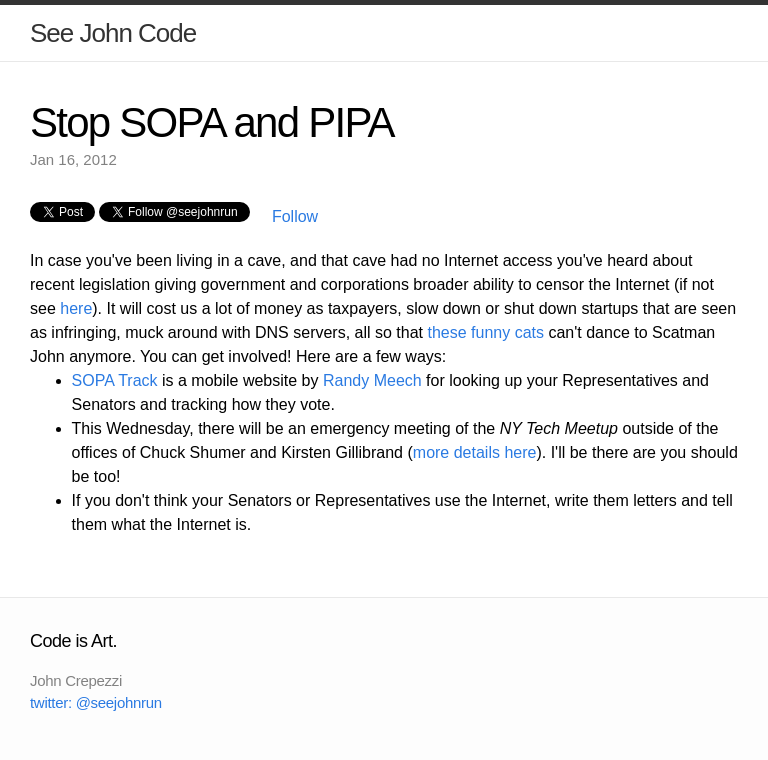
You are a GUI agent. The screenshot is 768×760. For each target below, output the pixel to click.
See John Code (113, 33)
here (76, 308)
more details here (475, 452)
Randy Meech (372, 380)
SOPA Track (115, 380)
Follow (292, 216)
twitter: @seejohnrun (96, 702)
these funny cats (486, 332)
